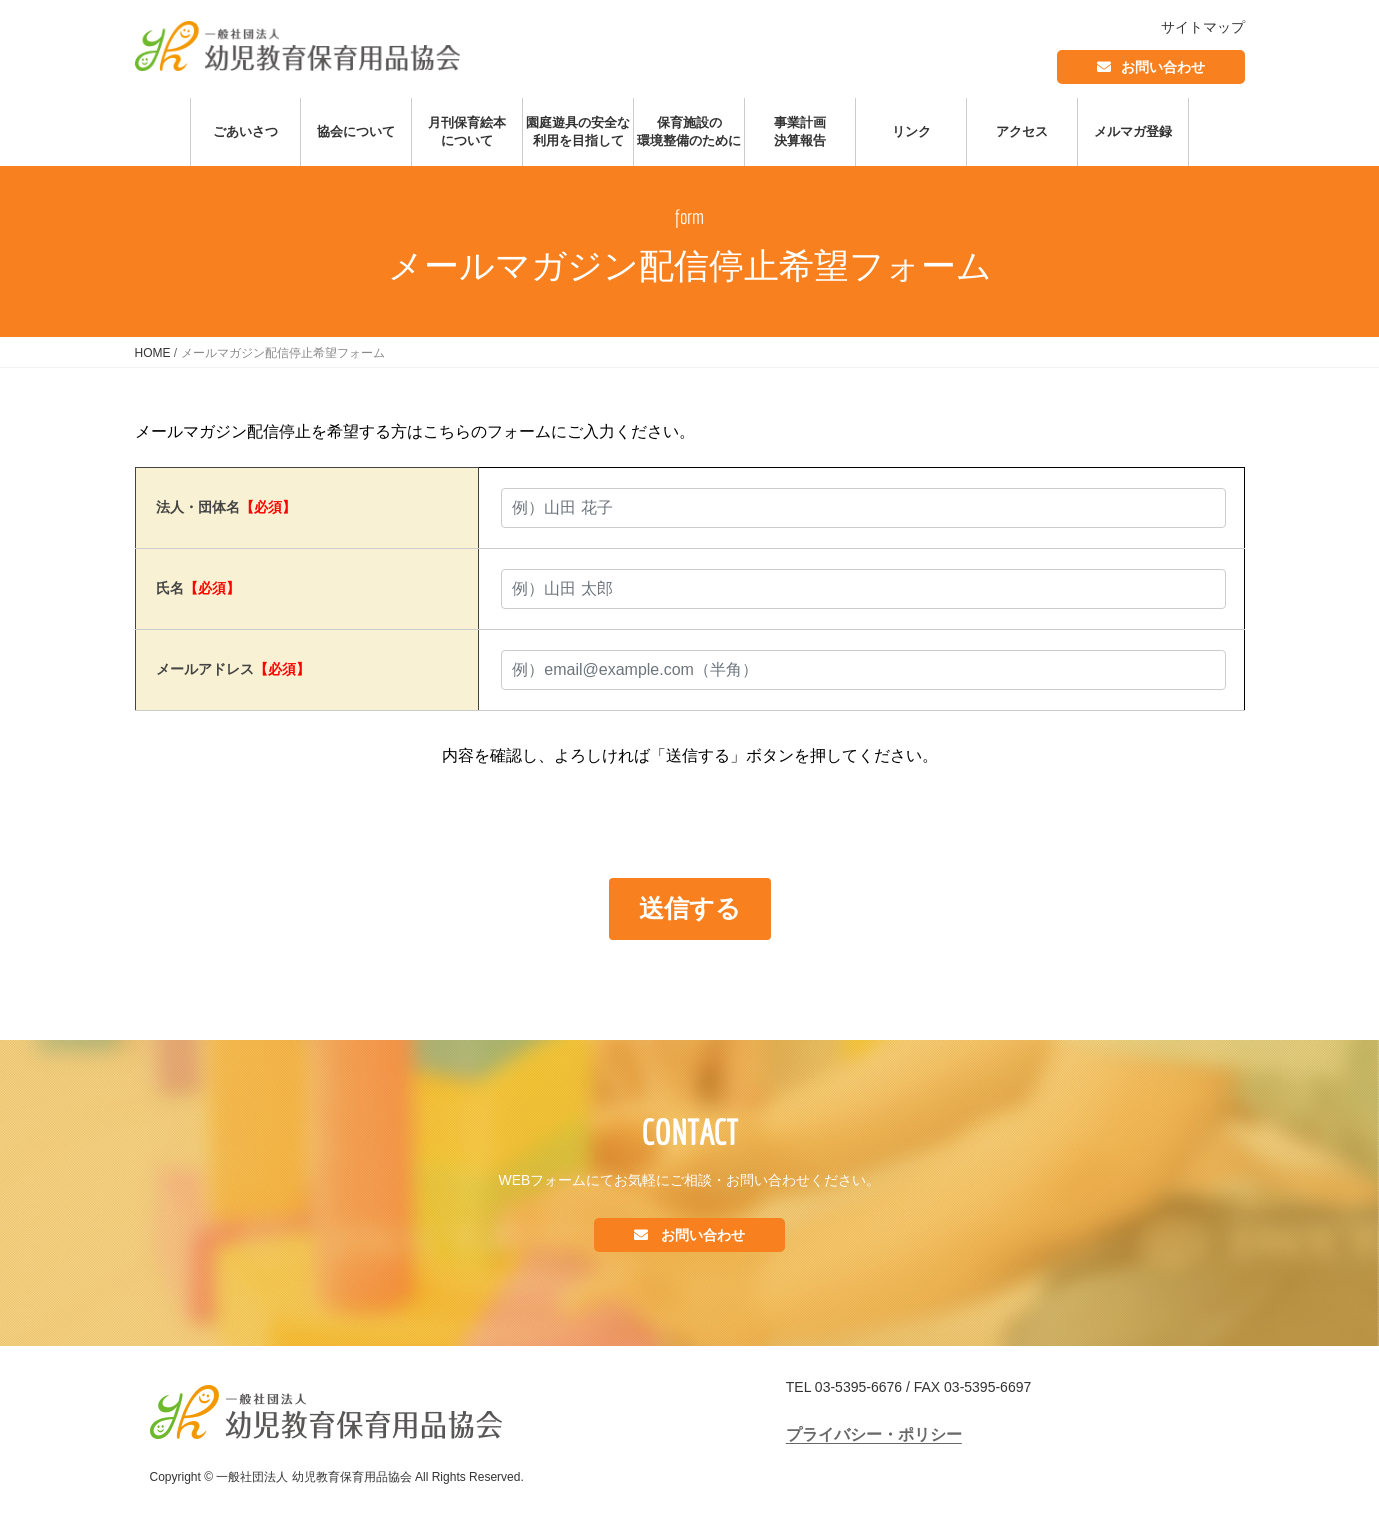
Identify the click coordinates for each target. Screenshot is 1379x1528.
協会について (356, 131)
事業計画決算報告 (800, 131)
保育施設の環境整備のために (689, 131)
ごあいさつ (245, 131)
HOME (153, 353)
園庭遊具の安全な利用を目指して (578, 131)
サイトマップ (1203, 27)
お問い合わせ (1163, 67)
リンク (911, 131)
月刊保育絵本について (467, 131)
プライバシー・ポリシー (874, 1434)
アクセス (1022, 131)
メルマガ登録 (1133, 131)
